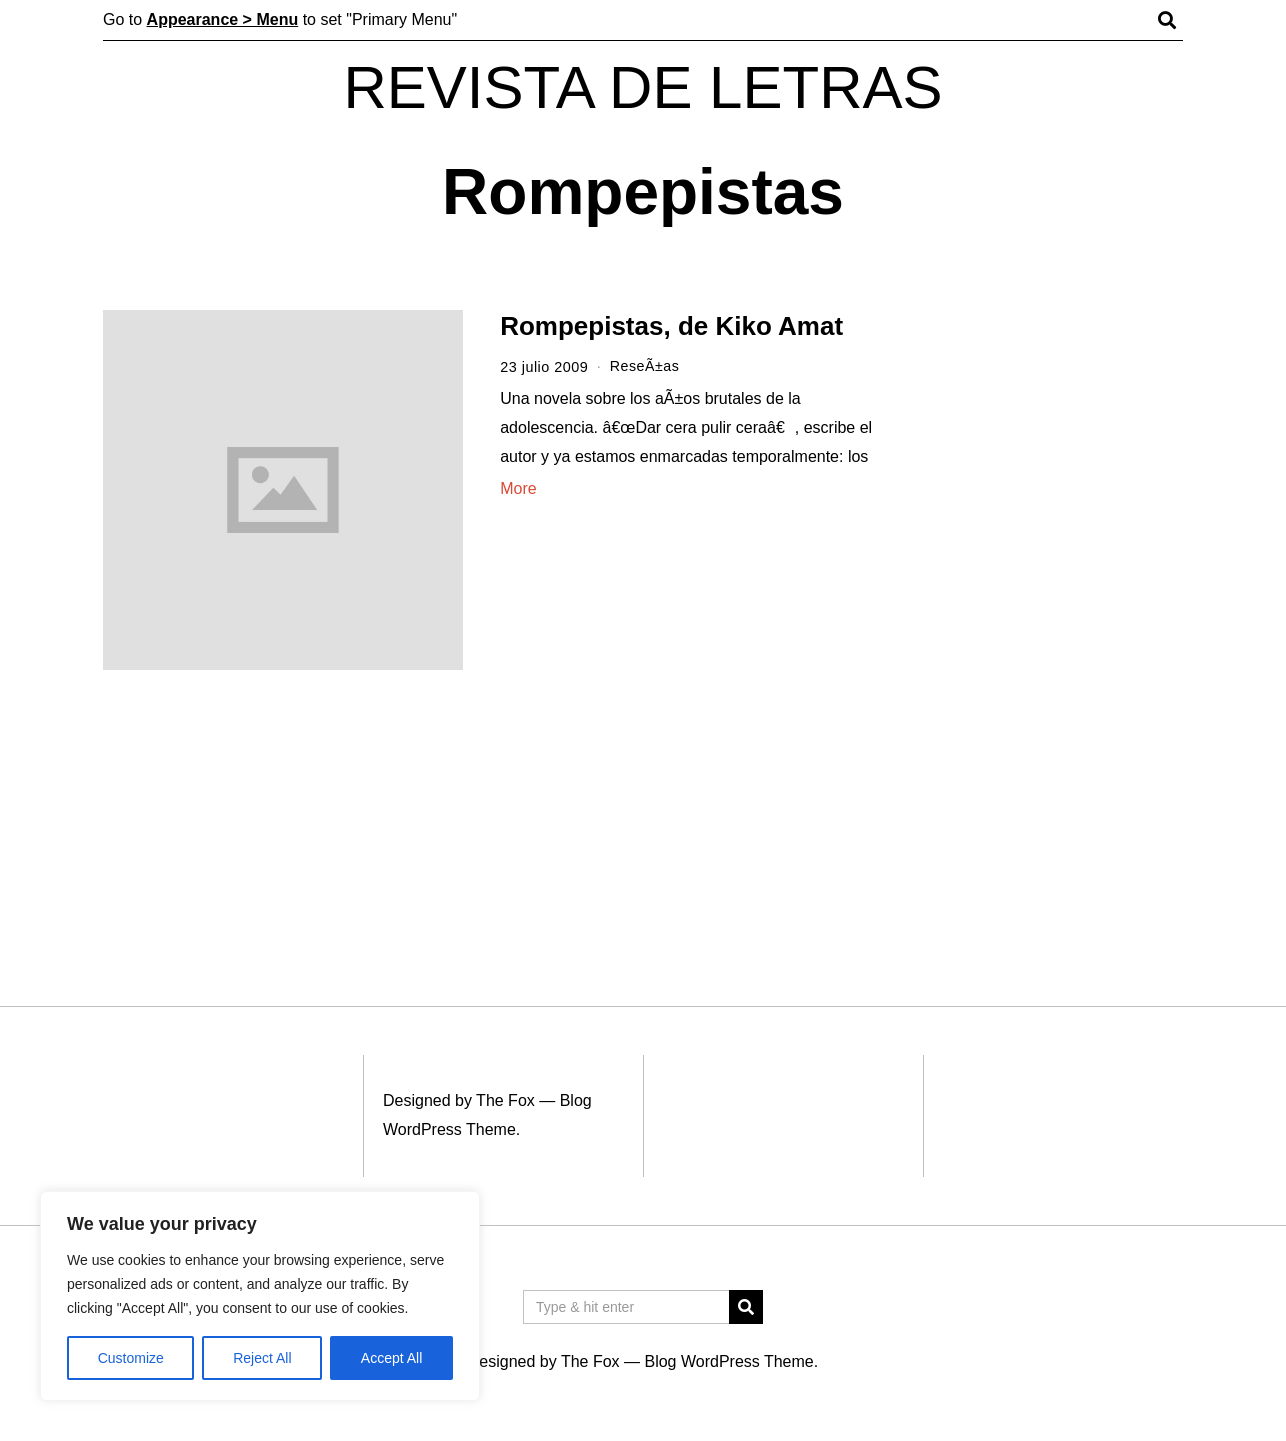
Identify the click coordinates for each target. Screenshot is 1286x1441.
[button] (746, 1307)
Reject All (262, 1358)
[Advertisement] (1050, 618)
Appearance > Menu (223, 19)
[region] (260, 1296)
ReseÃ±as (645, 367)
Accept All (391, 1358)
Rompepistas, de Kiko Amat (671, 326)
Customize (131, 1358)
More (518, 487)
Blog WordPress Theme (728, 1361)
